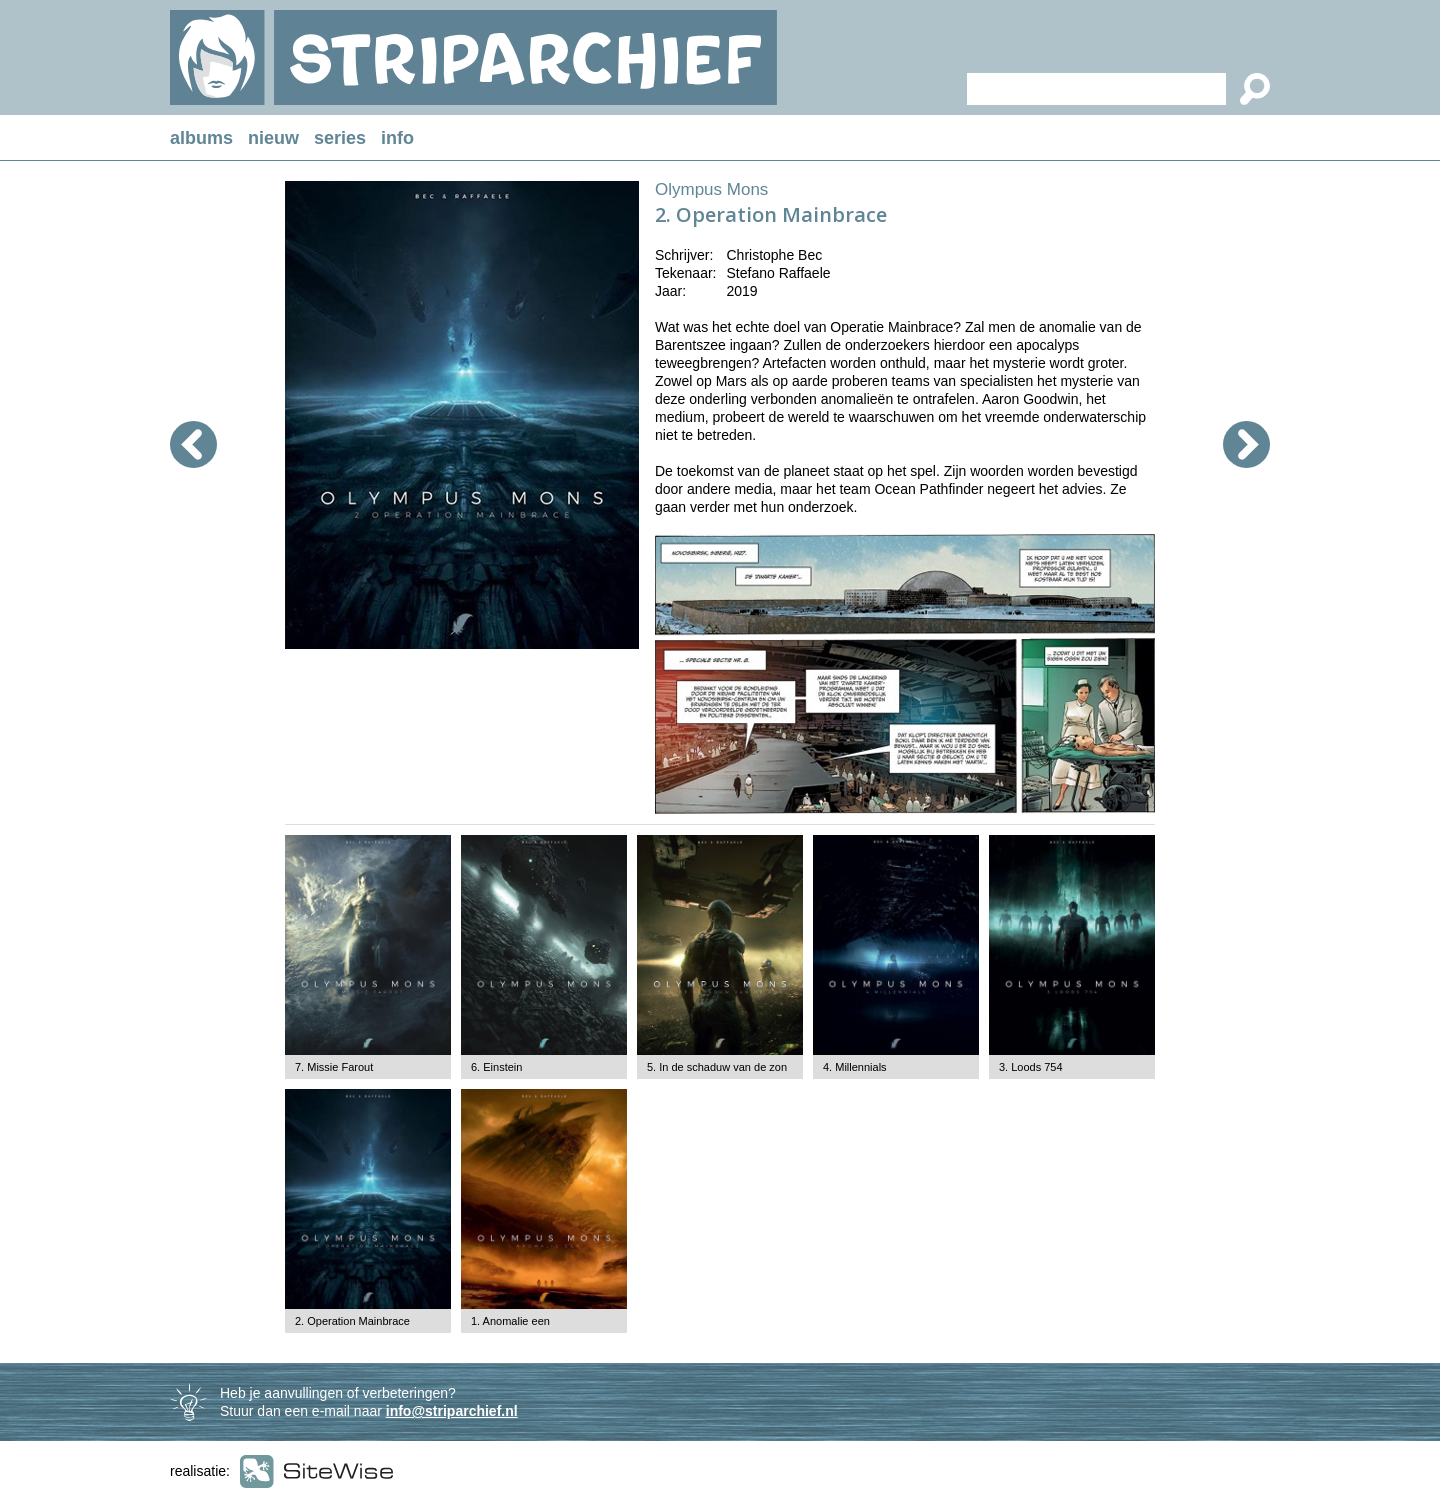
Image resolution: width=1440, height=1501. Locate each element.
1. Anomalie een (510, 1321)
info (397, 138)
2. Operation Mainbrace (352, 1321)
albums (201, 138)
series (340, 138)
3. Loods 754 (1031, 1067)
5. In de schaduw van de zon (717, 1067)
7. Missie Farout (334, 1067)
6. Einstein (496, 1067)
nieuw (273, 138)
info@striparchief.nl (452, 1411)
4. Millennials (855, 1067)
